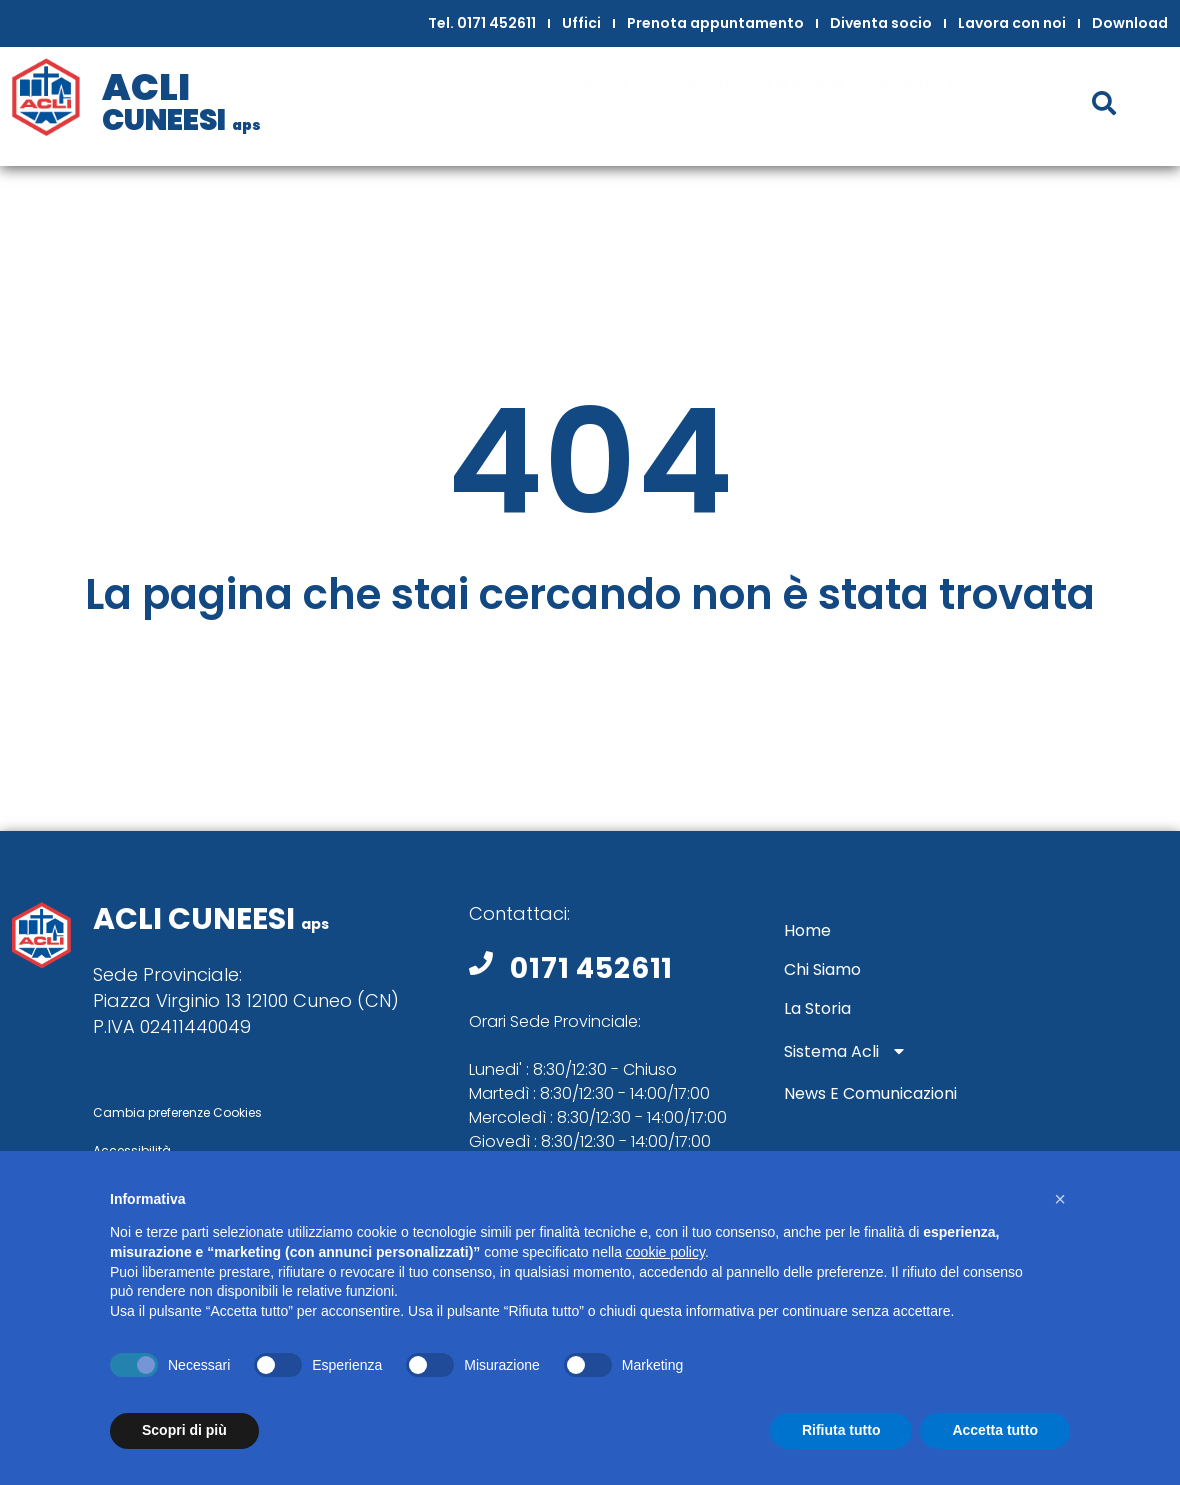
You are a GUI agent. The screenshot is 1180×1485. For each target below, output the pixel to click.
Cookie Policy (276, 1071)
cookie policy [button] (665, 1252)
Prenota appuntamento (715, 23)
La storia (805, 83)
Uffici (581, 23)
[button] (1060, 1199)
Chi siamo (697, 83)
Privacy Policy (153, 1071)
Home (602, 83)
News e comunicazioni (922, 133)
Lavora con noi (1012, 23)
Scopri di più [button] (184, 1430)
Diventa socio (881, 23)
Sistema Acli (944, 83)
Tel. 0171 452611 (482, 23)
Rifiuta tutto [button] (841, 1430)
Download (1130, 23)
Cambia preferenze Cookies (177, 1112)
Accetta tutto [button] (995, 1430)
